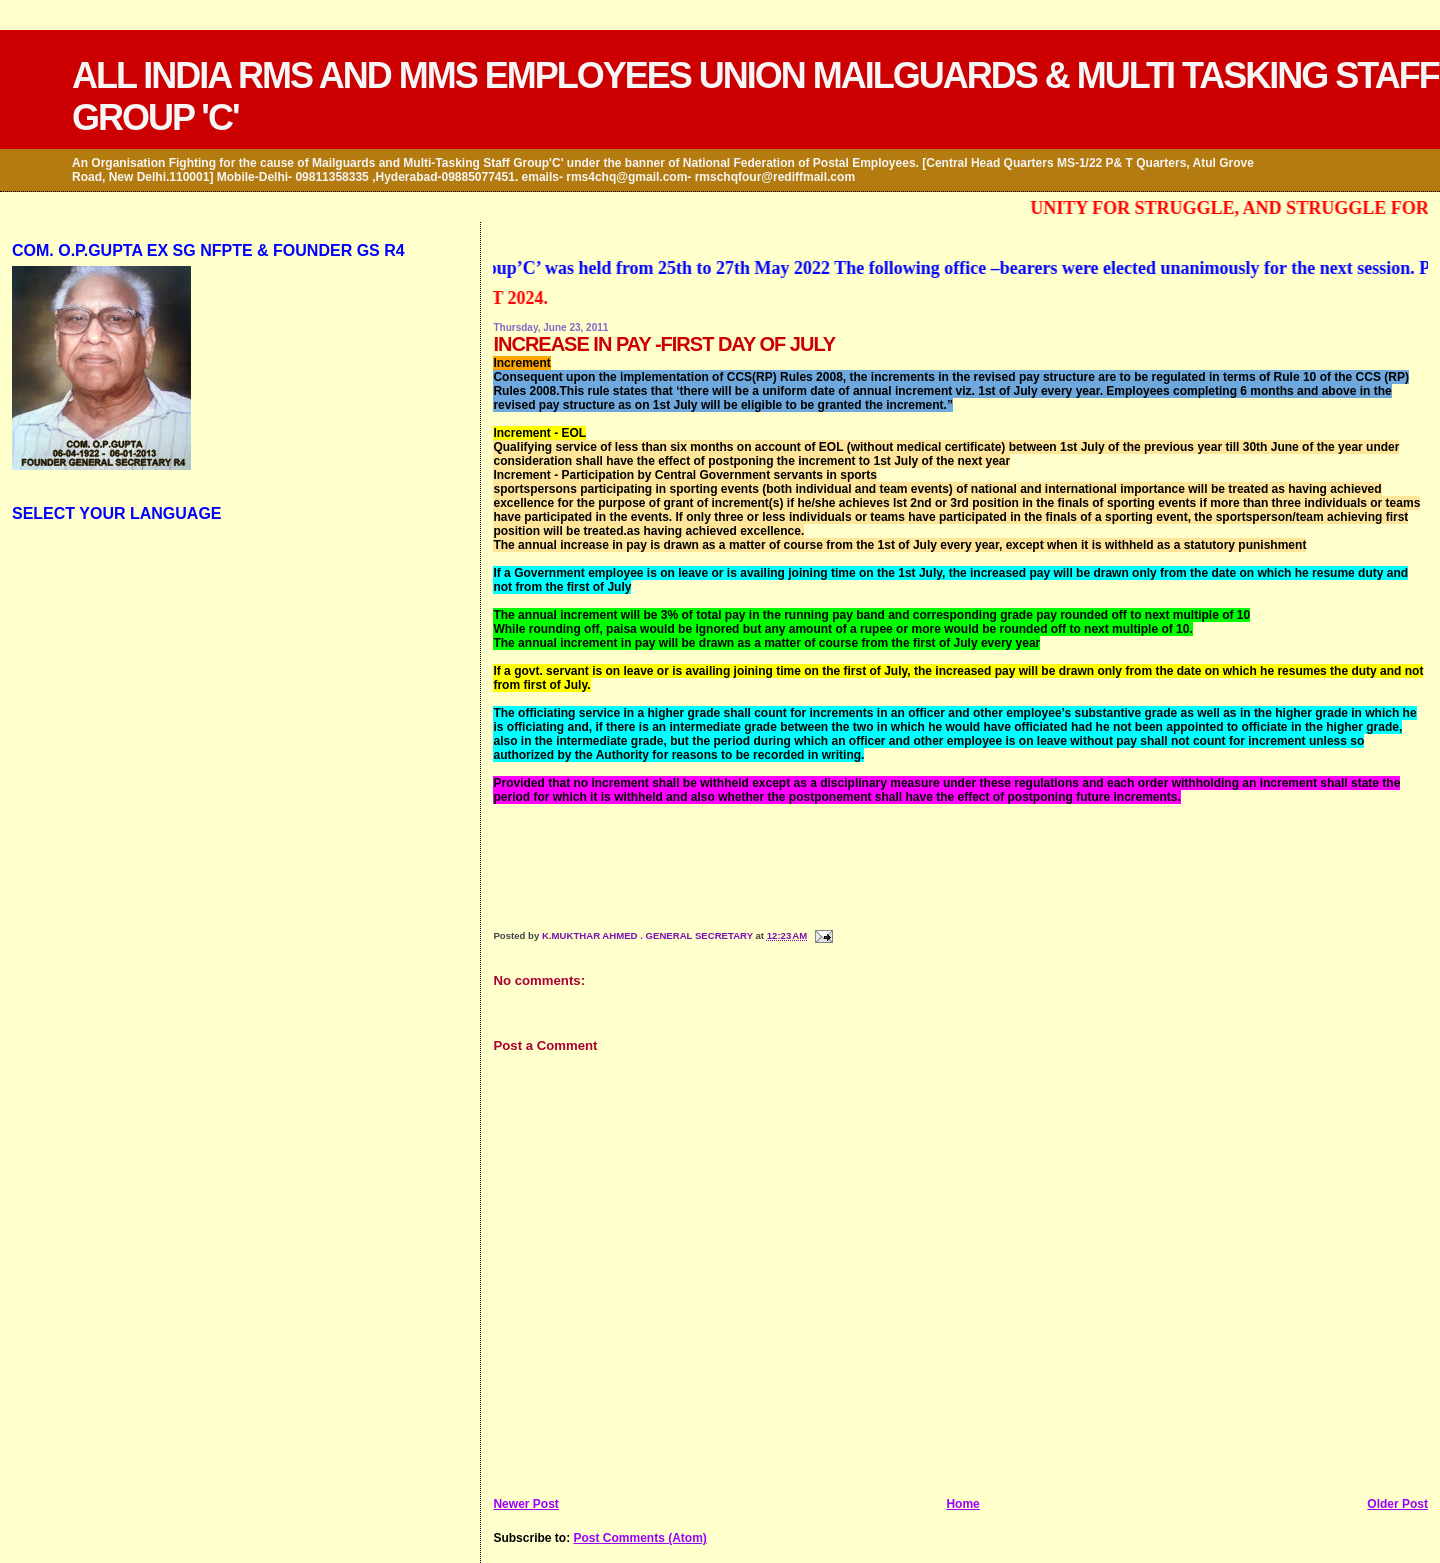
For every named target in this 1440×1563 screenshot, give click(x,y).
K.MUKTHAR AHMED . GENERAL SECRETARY (649, 935)
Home (962, 1504)
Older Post (1397, 1504)
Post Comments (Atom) (639, 1538)
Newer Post (525, 1504)
